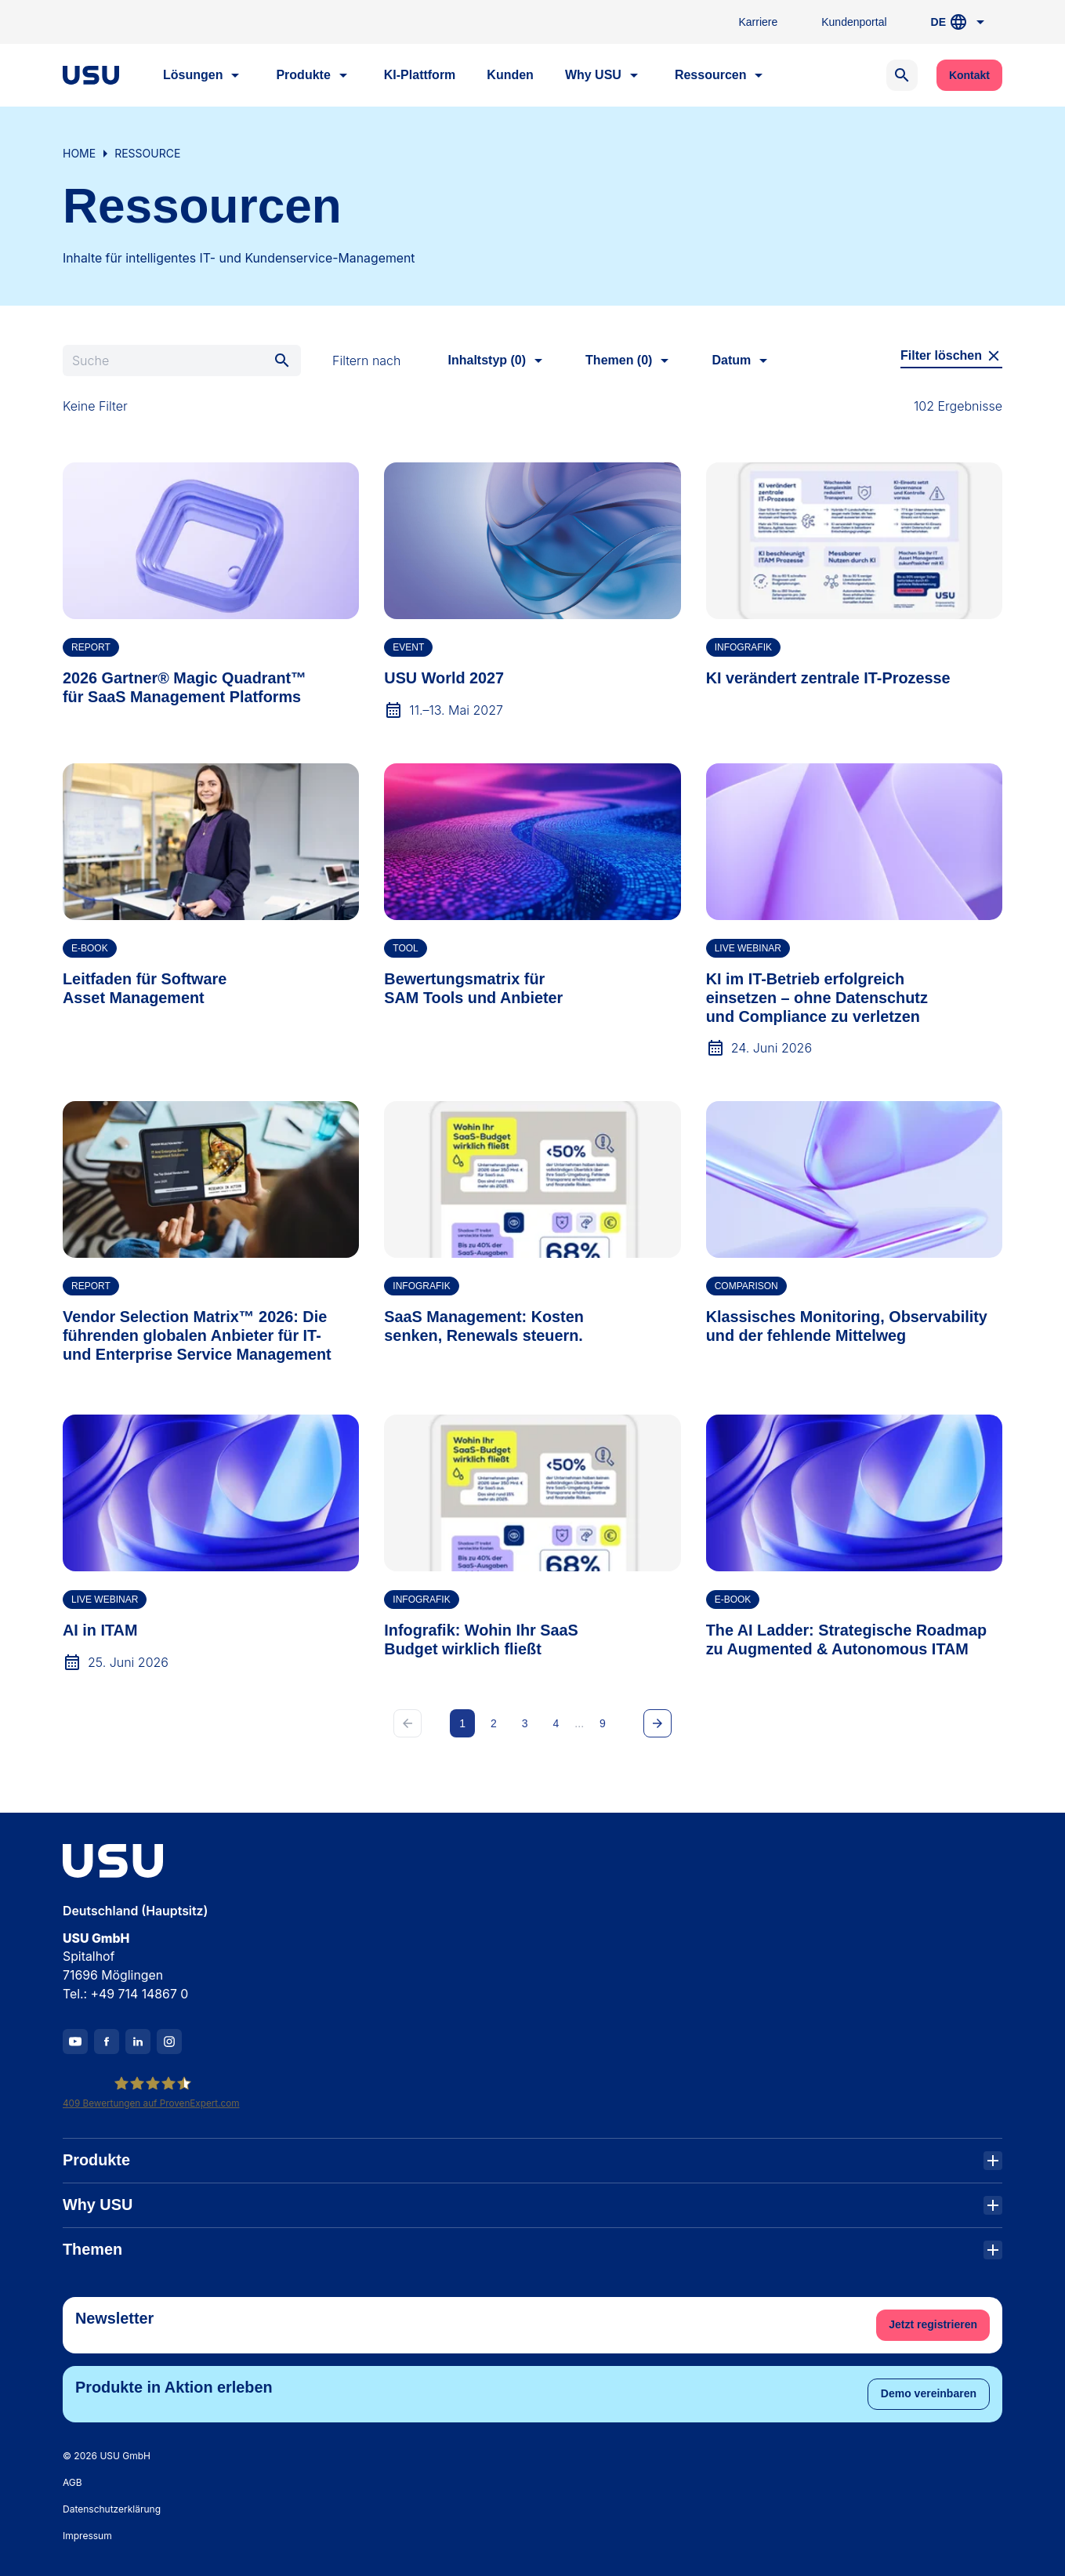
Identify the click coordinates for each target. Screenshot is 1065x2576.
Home (79, 153)
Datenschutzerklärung (112, 2509)
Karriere (757, 22)
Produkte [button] (314, 75)
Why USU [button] (604, 75)
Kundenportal (853, 22)
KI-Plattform (420, 75)
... (579, 1723)
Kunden (510, 75)
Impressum (87, 2536)
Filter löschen (951, 355)
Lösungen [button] (204, 75)
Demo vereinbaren (928, 2393)
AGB (72, 2482)
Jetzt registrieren (933, 2324)
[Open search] (902, 75)
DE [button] (960, 22)
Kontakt (969, 75)
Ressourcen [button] (722, 75)
